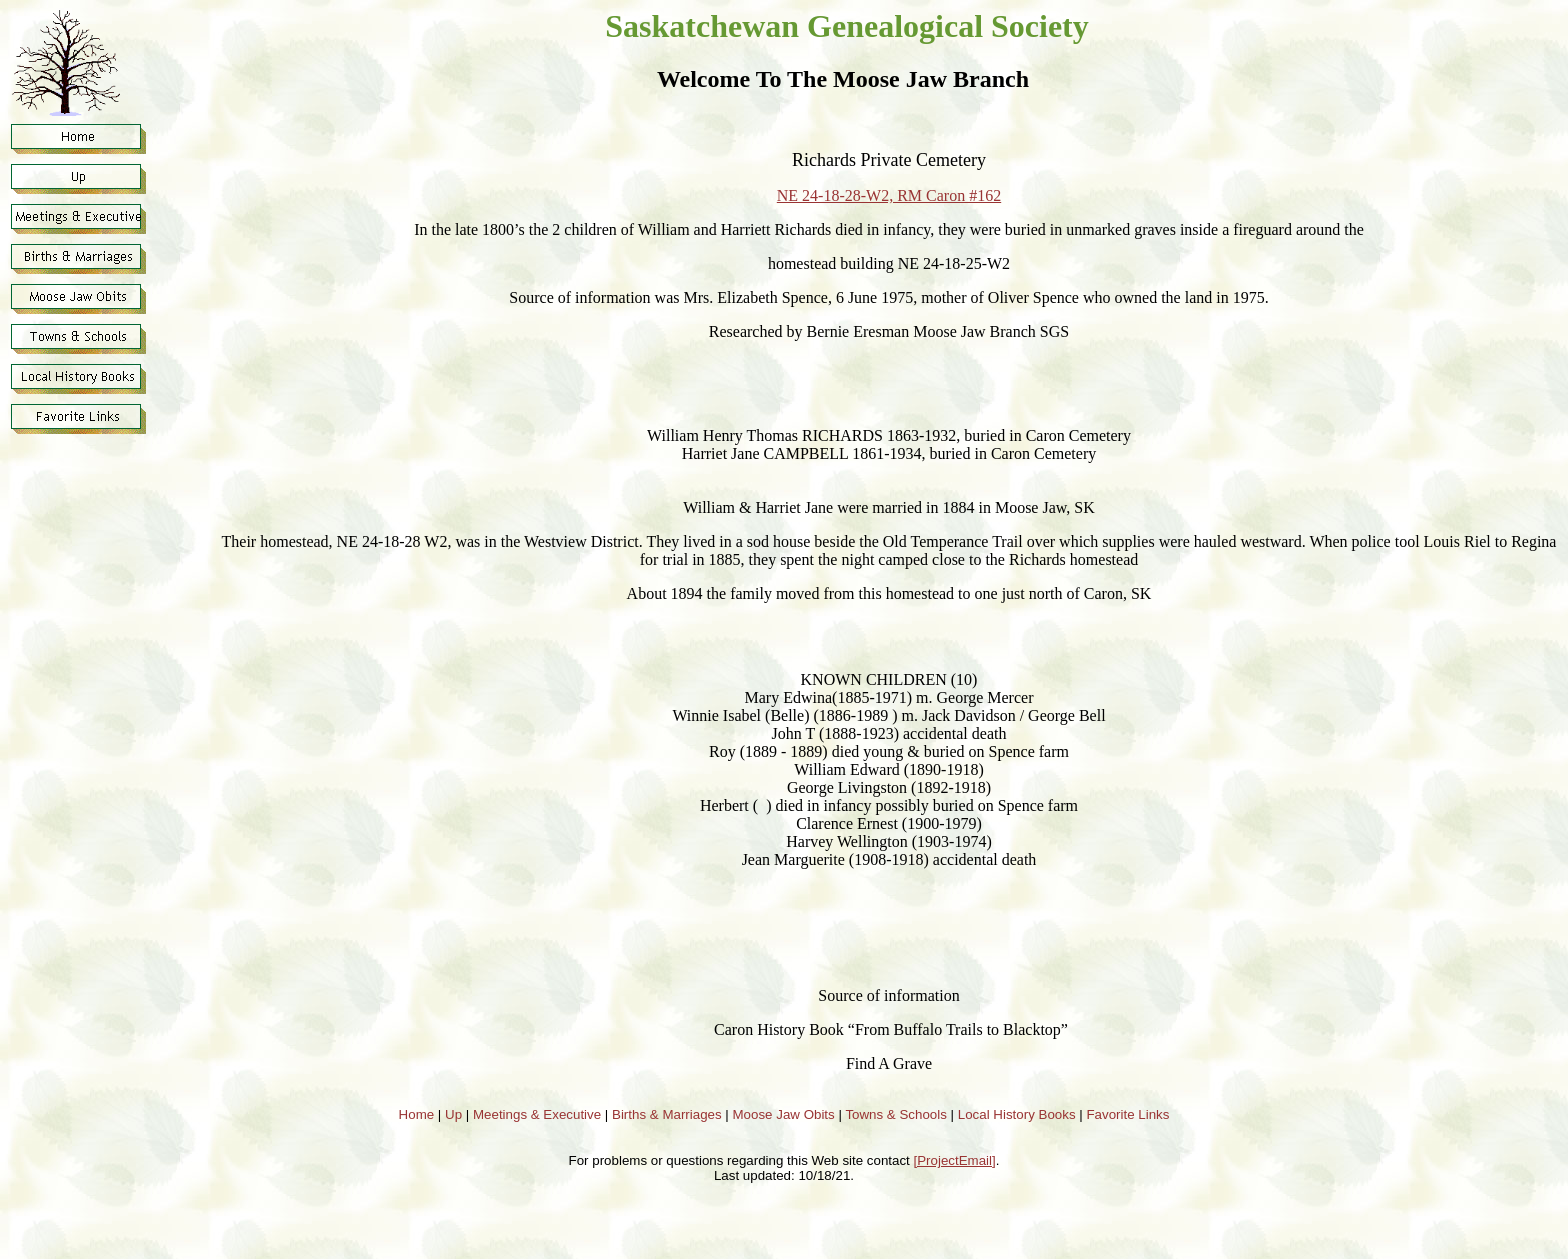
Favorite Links (1127, 1114)
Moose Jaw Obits (784, 1114)
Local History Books (1017, 1114)
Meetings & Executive (537, 1114)
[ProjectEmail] (955, 1160)
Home (417, 1114)
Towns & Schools (896, 1114)
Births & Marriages (667, 1114)
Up (453, 1114)
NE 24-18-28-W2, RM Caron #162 (889, 195)
